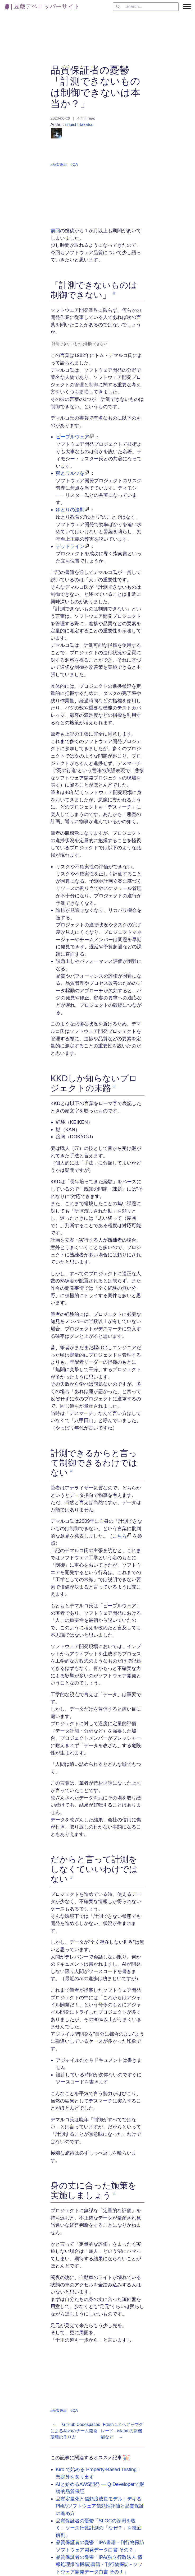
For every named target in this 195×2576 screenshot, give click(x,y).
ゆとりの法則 (70, 509)
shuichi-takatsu (72, 130)
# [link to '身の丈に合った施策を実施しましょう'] (114, 2193)
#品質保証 (59, 164)
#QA (74, 164)
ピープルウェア (72, 436)
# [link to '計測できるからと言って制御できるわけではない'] (71, 1470)
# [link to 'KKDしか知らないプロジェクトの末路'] (114, 1086)
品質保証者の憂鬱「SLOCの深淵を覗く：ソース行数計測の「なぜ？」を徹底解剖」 (99, 2527)
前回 (55, 230)
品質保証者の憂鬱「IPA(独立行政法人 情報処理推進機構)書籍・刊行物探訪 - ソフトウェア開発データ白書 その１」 (99, 2564)
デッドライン (70, 546)
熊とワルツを (70, 473)
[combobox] (146, 6)
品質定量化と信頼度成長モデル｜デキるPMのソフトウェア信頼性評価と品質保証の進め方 (100, 2505)
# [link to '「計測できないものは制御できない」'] (114, 293)
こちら (119, 1535)
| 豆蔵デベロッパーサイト (42, 6)
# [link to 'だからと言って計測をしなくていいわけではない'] (71, 1876)
